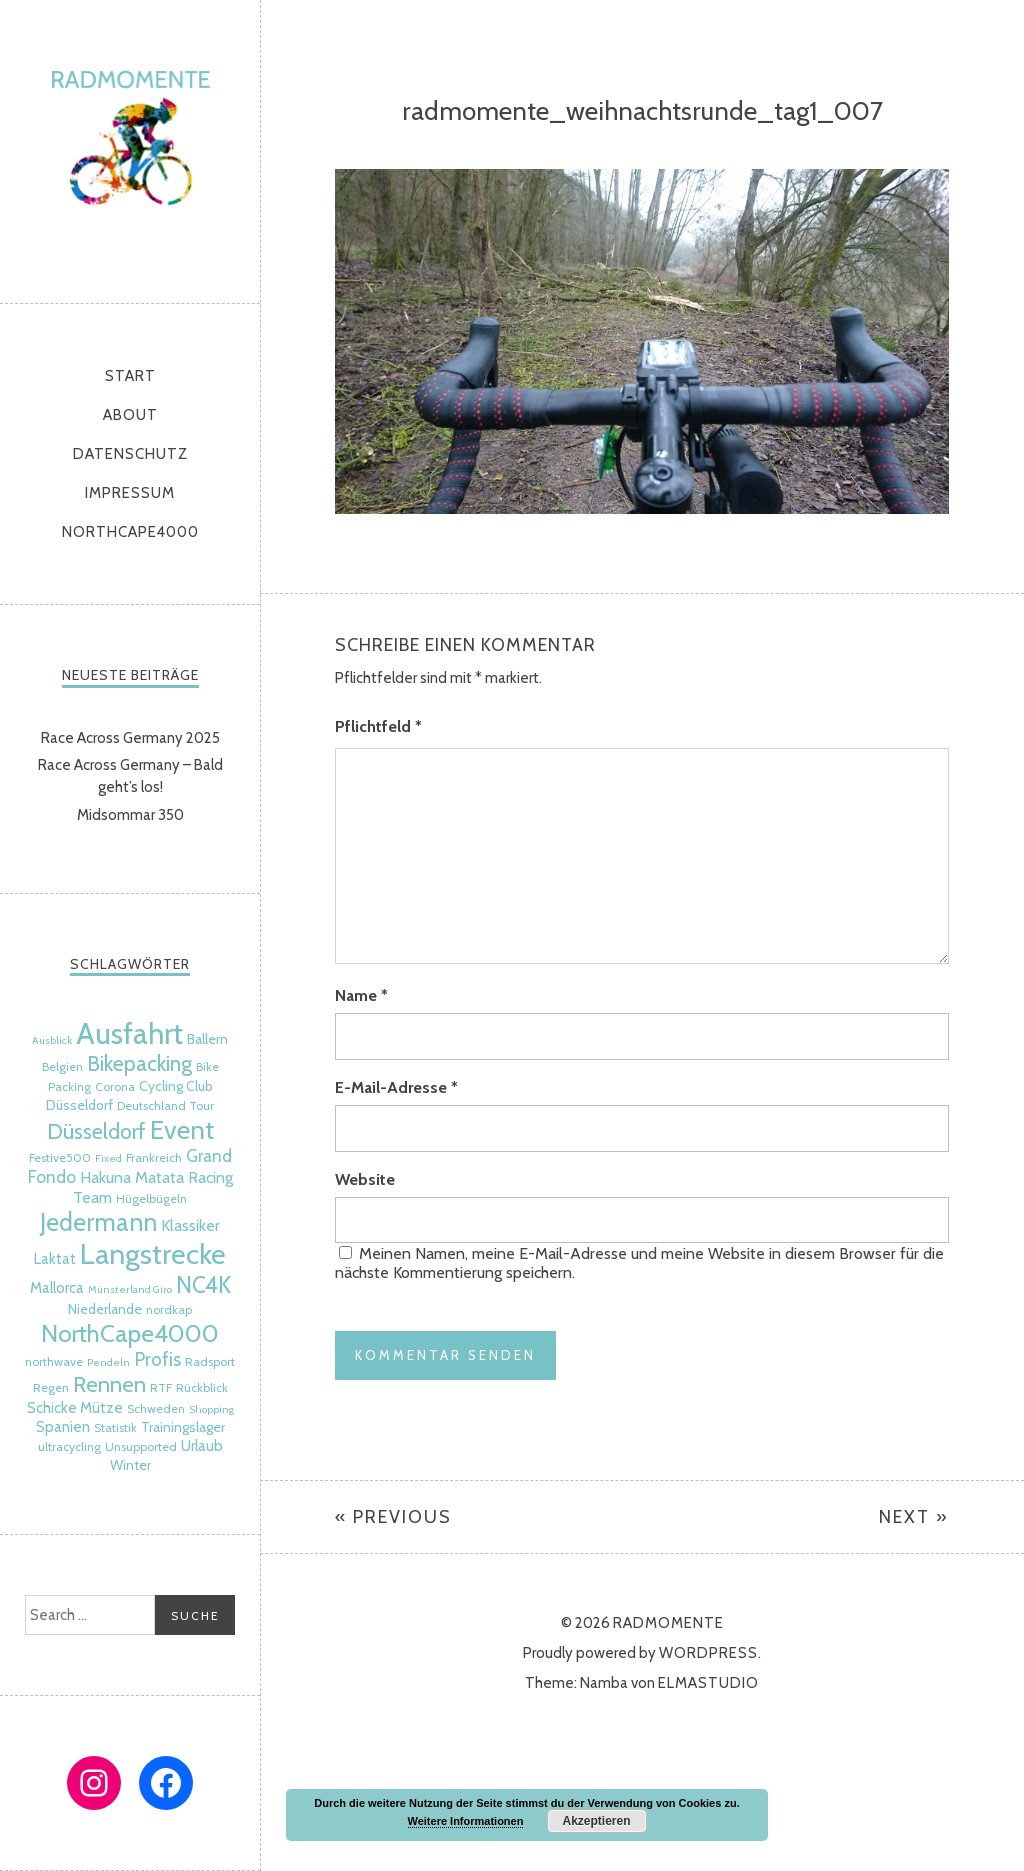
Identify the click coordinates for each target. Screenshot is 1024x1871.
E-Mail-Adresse (396, 1087)
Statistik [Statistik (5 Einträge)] (115, 1427)
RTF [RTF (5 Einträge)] (161, 1387)
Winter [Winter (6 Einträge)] (130, 1465)
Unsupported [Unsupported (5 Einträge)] (141, 1446)
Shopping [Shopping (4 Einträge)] (211, 1409)
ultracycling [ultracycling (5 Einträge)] (69, 1446)
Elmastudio (708, 1683)
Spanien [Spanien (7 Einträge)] (63, 1427)
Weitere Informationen (466, 1821)
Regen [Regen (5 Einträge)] (51, 1387)
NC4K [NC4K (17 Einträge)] (203, 1285)
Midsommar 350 (130, 815)
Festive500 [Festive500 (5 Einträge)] (60, 1157)
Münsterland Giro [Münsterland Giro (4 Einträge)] (130, 1289)
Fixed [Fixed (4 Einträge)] (108, 1158)
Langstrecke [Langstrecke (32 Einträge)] (153, 1254)
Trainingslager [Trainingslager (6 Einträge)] (183, 1427)
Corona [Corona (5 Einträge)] (115, 1086)
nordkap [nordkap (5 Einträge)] (169, 1309)
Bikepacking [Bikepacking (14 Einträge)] (139, 1063)
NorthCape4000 (130, 532)
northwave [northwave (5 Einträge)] (54, 1361)
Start (130, 376)
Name (361, 995)
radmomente (130, 146)
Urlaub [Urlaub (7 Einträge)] (202, 1446)
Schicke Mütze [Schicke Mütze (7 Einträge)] (75, 1408)
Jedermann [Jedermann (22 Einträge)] (98, 1222)
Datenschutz (130, 454)
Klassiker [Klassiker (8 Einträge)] (190, 1225)
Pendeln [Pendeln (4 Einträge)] (108, 1362)
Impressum (130, 493)
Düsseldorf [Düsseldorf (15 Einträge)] (96, 1131)
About (130, 415)
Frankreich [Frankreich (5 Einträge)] (154, 1157)
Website (365, 1179)
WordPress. (710, 1653)
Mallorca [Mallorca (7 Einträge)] (57, 1288)
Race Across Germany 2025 (130, 738)
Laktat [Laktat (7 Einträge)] (55, 1259)
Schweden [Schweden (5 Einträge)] (156, 1408)
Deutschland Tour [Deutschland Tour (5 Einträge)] (165, 1105)
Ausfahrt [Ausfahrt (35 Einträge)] (129, 1033)
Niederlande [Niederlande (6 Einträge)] (105, 1309)
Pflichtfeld (378, 726)
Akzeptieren (596, 1821)
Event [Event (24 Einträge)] (182, 1129)
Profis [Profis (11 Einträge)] (157, 1359)
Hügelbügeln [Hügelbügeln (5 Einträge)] (151, 1198)
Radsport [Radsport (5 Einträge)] (210, 1361)
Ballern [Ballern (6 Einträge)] (207, 1039)
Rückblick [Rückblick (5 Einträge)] (202, 1387)
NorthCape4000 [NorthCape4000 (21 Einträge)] (130, 1333)
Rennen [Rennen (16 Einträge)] (109, 1384)
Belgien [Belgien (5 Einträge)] (62, 1066)
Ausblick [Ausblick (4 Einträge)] (52, 1040)
